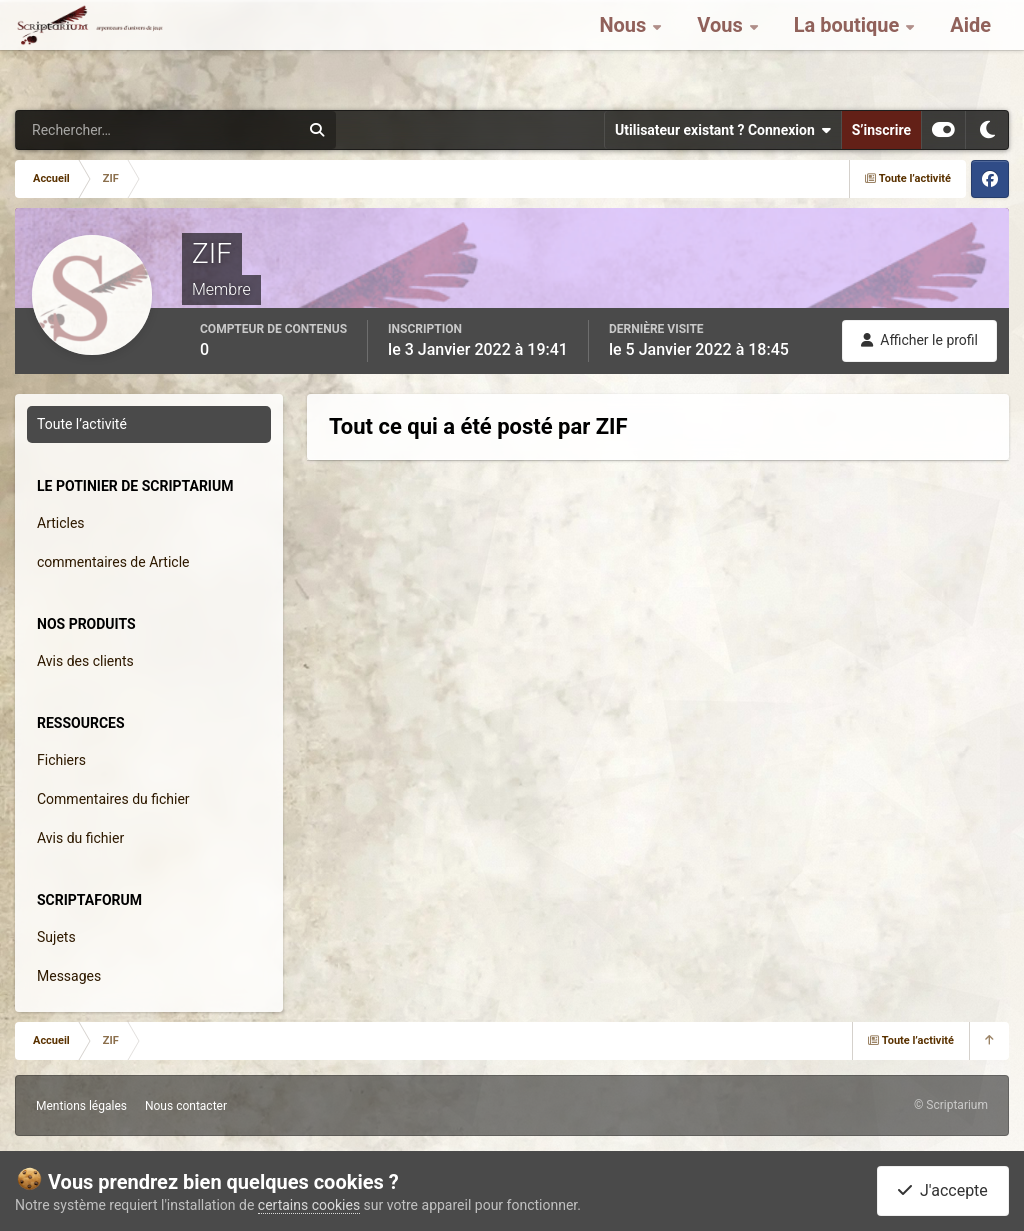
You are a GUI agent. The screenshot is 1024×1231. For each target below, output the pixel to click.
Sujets (56, 937)
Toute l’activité (82, 424)
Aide (970, 50)
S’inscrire (881, 130)
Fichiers (61, 760)
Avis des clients (85, 661)
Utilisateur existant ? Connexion (723, 130)
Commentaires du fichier (113, 799)
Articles (61, 523)
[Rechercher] (103, 130)
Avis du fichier (80, 838)
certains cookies (309, 1205)
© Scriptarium (951, 1105)
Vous (722, 50)
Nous (625, 50)
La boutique (849, 50)
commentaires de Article (113, 562)
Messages (69, 976)
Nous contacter (186, 1106)
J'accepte (943, 1190)
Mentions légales (81, 1106)
